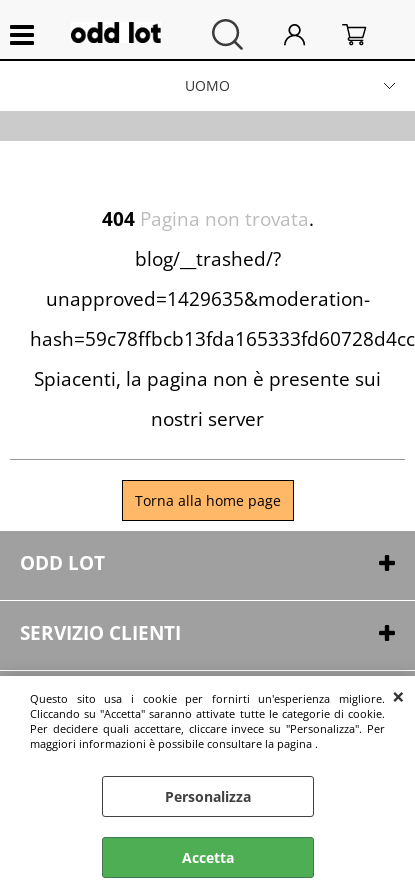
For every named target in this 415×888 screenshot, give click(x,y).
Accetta (208, 857)
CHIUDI (398, 696)
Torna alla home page (208, 500)
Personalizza (208, 796)
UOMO (207, 85)
